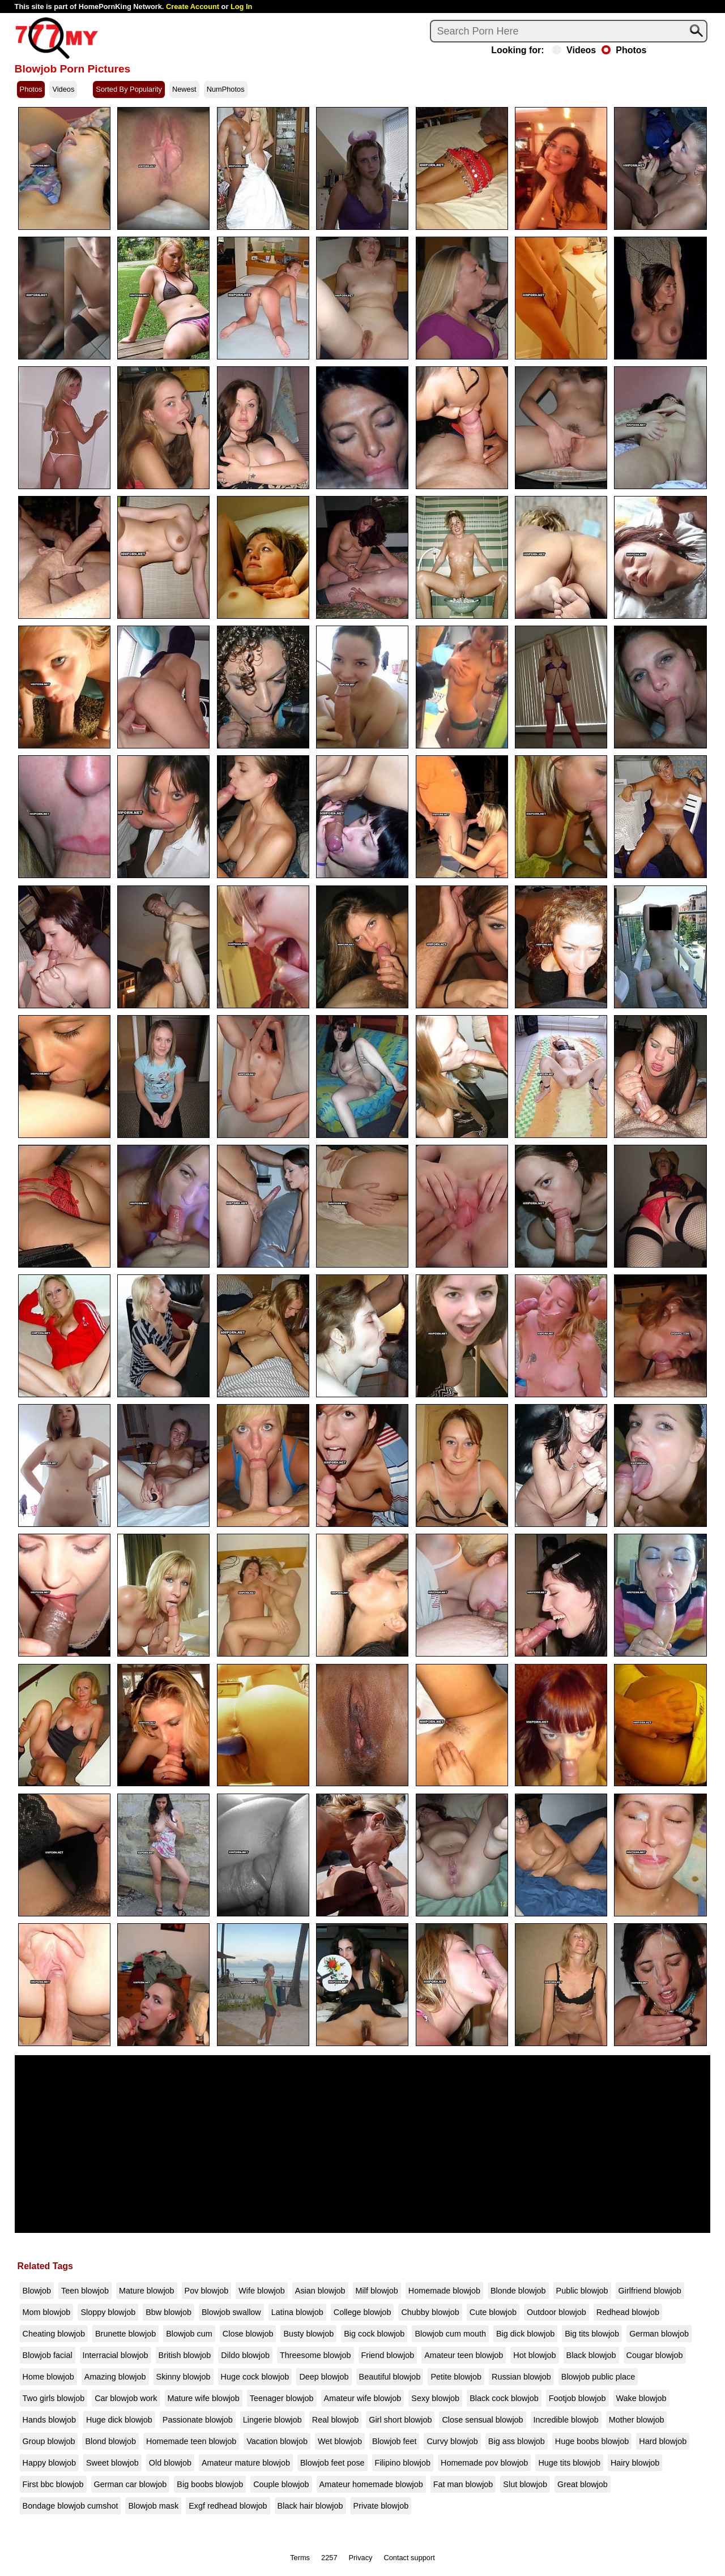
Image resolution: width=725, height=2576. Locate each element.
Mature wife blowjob (204, 2398)
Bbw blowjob (168, 2312)
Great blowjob (582, 2484)
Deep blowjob (323, 2376)
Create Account (192, 6)
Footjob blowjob (577, 2398)
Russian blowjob (521, 2376)
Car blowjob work (126, 2398)
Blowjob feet (394, 2441)
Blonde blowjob (518, 2290)
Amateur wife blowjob (363, 2398)
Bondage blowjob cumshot (70, 2505)
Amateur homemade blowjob (371, 2484)
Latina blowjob (297, 2312)
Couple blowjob (281, 2484)
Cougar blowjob (654, 2355)
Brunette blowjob (125, 2333)
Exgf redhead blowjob (228, 2505)
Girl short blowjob (400, 2419)
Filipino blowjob (402, 2462)
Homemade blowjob (444, 2290)
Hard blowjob (662, 2441)
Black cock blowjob (504, 2398)
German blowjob (659, 2333)
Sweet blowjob (112, 2462)
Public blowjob (582, 2290)
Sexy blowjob (435, 2398)
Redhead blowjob (627, 2312)
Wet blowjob (340, 2441)
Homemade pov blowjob (484, 2462)
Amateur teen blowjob (463, 2355)
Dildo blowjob (245, 2355)
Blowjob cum (189, 2333)
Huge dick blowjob (119, 2419)
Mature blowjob (146, 2290)
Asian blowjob (320, 2290)
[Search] (568, 31)
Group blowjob (49, 2441)
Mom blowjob (47, 2312)
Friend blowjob (388, 2355)
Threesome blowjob (315, 2355)
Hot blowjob (534, 2355)
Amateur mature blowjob (246, 2462)
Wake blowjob (641, 2398)
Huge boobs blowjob (592, 2441)
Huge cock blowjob (255, 2376)
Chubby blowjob (430, 2312)
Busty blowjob (308, 2333)
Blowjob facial (47, 2355)
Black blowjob (591, 2355)
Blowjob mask (153, 2505)
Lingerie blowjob (272, 2419)
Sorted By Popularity (129, 89)
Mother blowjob (636, 2419)
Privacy (361, 2557)
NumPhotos (226, 89)
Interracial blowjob (115, 2355)
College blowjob (362, 2312)
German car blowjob (130, 2484)
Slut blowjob (525, 2484)
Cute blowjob (493, 2312)
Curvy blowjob (452, 2441)
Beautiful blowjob (390, 2376)
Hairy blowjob (635, 2462)
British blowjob (185, 2355)
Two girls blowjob (54, 2398)
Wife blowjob (261, 2290)
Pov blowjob (207, 2290)
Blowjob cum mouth (450, 2333)
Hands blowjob (49, 2419)
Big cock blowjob (374, 2333)
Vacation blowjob (277, 2441)
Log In (241, 6)
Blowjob (37, 2290)
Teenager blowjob (282, 2398)
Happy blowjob (49, 2462)
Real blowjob (335, 2419)
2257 (329, 2557)
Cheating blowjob (54, 2333)
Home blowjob (48, 2376)
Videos (574, 50)
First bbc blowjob (53, 2484)
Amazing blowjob (115, 2376)
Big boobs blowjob (210, 2484)
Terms (300, 2557)
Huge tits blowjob (569, 2462)
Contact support (408, 2557)
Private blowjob (381, 2505)
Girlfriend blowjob (650, 2290)
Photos (624, 50)
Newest (184, 89)
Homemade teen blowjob (191, 2441)
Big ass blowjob (516, 2441)
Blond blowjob (110, 2441)
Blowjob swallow (231, 2312)
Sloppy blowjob (107, 2312)
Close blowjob (248, 2333)
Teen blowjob (85, 2290)
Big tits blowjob (592, 2333)
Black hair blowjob (310, 2505)
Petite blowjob (455, 2376)
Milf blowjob (377, 2290)
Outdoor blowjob (556, 2312)
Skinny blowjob (183, 2376)
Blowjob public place (598, 2376)
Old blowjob (170, 2462)
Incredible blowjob (566, 2419)
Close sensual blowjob (482, 2419)
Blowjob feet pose (332, 2462)
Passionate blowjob (198, 2419)
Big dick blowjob (525, 2333)
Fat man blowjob (463, 2484)
